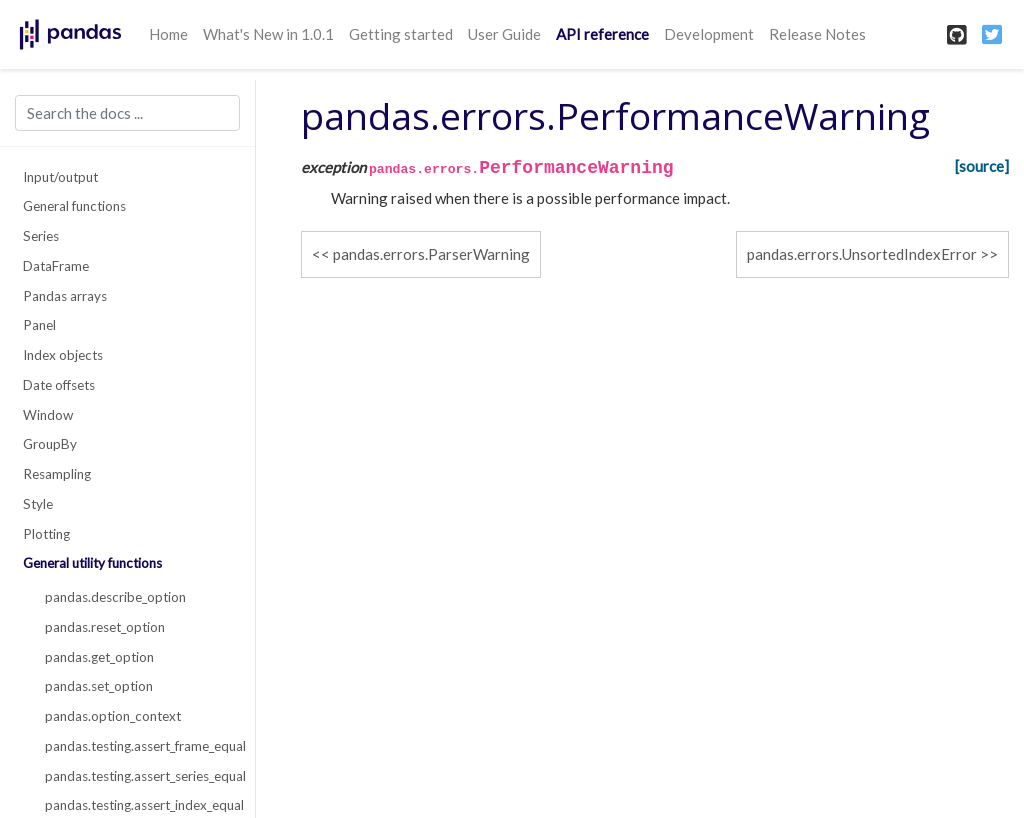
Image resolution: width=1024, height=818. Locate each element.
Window (48, 415)
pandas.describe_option (115, 597)
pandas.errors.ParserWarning (431, 254)
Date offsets (59, 385)
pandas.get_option (99, 657)
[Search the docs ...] (127, 113)
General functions (74, 206)
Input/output (60, 177)
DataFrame (56, 266)
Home (168, 34)
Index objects (63, 355)
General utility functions (92, 563)
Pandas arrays (65, 296)
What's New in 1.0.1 (268, 34)
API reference (602, 34)
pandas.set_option (99, 686)
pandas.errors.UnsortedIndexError (862, 254)
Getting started (401, 34)
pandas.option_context (113, 716)
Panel (39, 325)
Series (41, 236)
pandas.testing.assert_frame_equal (139, 746)
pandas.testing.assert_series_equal (139, 776)
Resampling (57, 474)
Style (38, 504)
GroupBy (50, 444)
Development (709, 34)
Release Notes (817, 34)
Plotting (46, 534)
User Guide (504, 34)
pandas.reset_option (105, 627)
